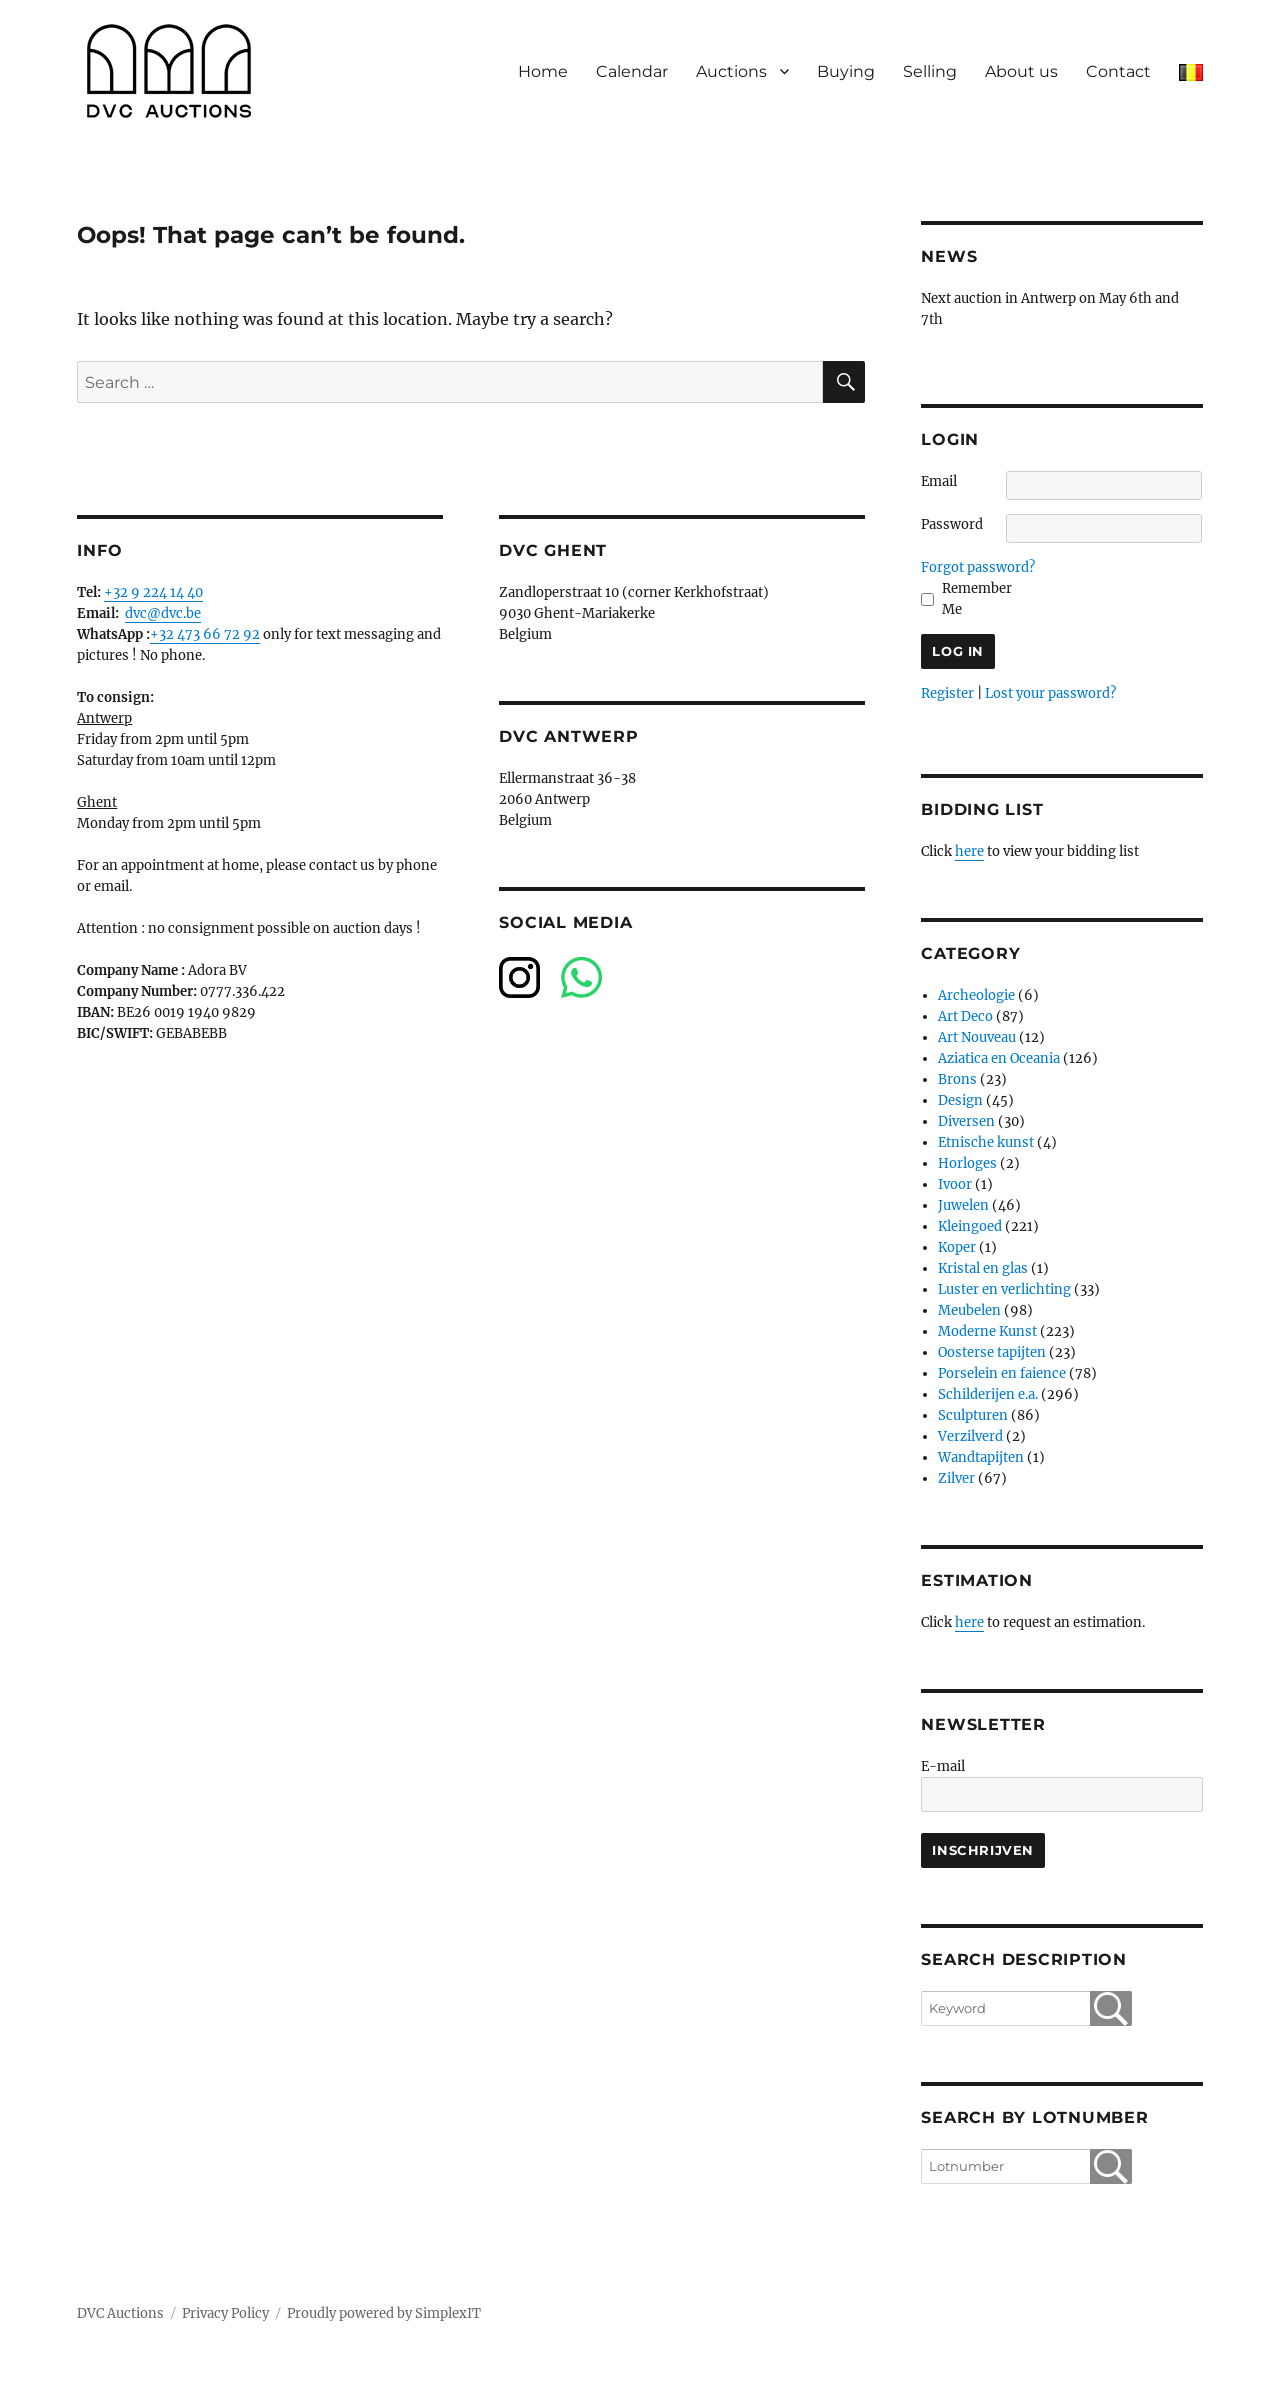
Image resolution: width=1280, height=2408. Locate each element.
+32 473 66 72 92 (205, 634)
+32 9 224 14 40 (153, 592)
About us (1021, 71)
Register (947, 693)
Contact (1118, 71)
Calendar (632, 71)
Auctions (731, 71)
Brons (957, 1079)
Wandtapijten (981, 1457)
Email (939, 481)
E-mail (943, 1766)
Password (952, 524)
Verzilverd (970, 1436)
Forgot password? (978, 567)
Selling (930, 71)
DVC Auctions (120, 2313)
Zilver (956, 1478)
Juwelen (963, 1205)
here (969, 851)
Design (960, 1100)
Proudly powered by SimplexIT (384, 2313)
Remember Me (977, 599)
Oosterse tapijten (992, 1352)
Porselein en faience (1002, 1373)
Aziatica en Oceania (999, 1058)
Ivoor (955, 1184)
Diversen (966, 1121)
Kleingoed (970, 1226)
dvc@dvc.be (163, 613)
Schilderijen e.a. (988, 1394)
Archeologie (976, 995)
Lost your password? (1050, 693)
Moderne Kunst (987, 1331)
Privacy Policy (225, 2313)
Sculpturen (973, 1415)
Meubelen (969, 1310)
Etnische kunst (986, 1142)
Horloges (967, 1163)
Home (543, 71)
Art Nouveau (977, 1037)
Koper (957, 1247)
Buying (846, 71)
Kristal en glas (983, 1268)
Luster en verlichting (1004, 1289)
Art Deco (965, 1016)
